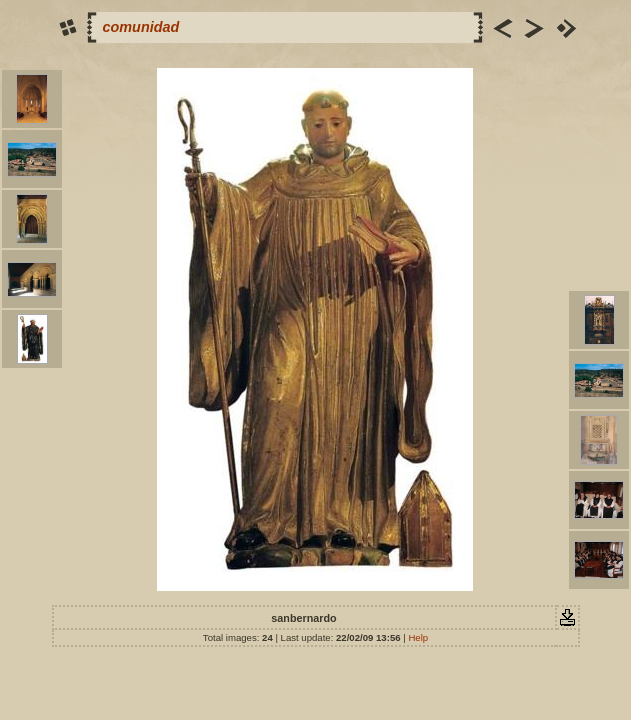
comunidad (141, 27)
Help (418, 637)
